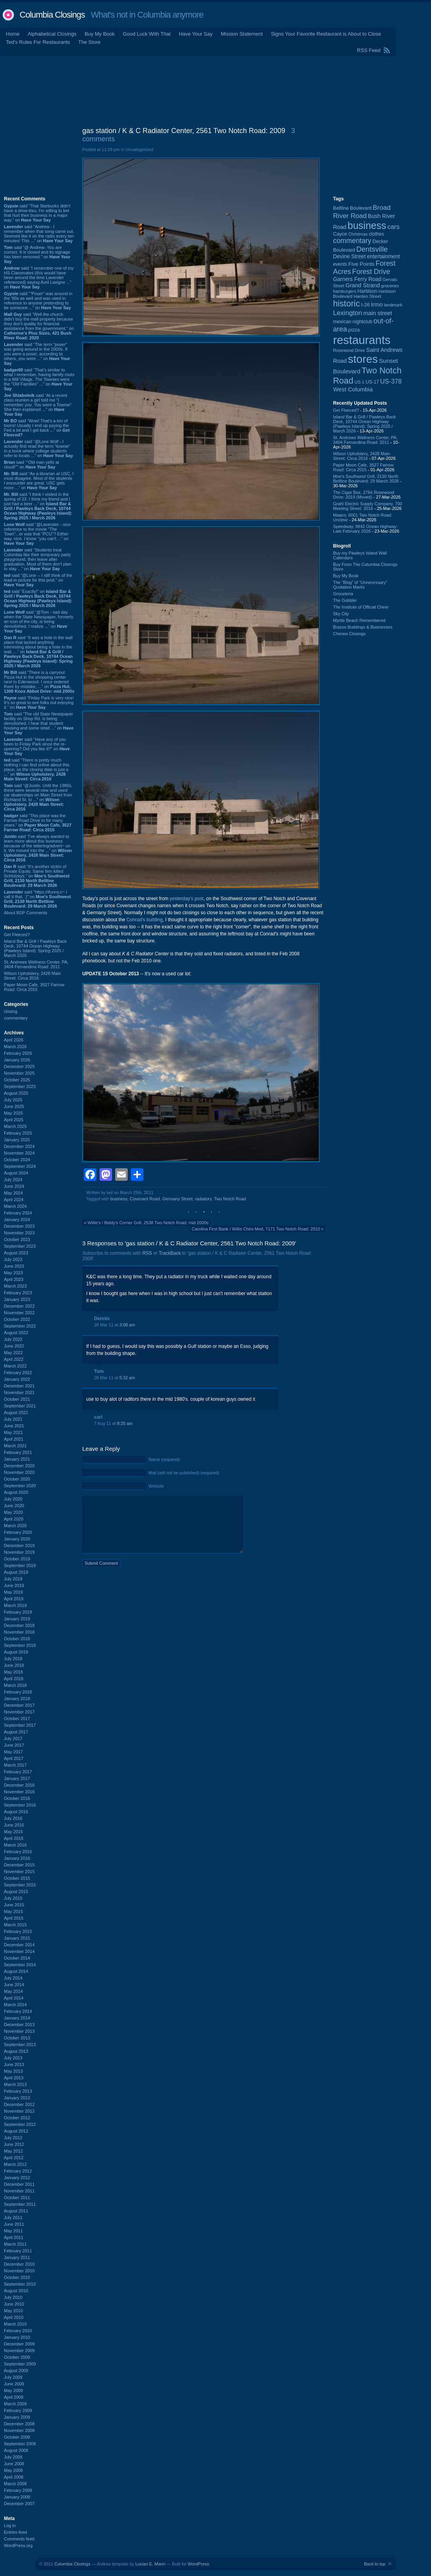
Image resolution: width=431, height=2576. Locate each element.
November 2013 (19, 2031)
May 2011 (13, 2230)
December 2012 (19, 2104)
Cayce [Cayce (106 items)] (340, 234)
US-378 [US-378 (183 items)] (391, 381)
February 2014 (18, 2011)
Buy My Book (100, 34)
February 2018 (18, 1692)
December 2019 (19, 1545)
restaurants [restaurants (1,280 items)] (362, 339)
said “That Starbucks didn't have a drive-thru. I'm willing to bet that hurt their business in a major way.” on (37, 213)
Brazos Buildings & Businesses (363, 627)
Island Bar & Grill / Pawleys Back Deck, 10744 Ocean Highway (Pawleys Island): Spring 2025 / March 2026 (35, 948)
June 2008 (14, 2463)
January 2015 (17, 1938)
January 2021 (17, 1459)
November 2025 (19, 1073)
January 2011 (17, 2257)
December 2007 (19, 2503)
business (118, 1198)
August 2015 (16, 1891)
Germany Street (177, 1198)
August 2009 (16, 2370)
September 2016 (20, 1805)
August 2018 (16, 1652)
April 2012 (14, 2157)
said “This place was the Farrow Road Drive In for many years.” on (37, 822)
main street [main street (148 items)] (377, 313)
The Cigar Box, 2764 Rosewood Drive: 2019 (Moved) (363, 494)
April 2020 (14, 1519)
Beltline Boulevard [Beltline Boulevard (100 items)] (352, 208)
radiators (203, 1198)
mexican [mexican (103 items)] (342, 321)
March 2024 (15, 1206)
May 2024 (13, 1193)
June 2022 (14, 1346)
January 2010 (17, 2337)
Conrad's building (145, 919)
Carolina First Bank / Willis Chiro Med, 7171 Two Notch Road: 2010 (256, 1229)
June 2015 (14, 1904)
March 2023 (15, 1286)
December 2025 (19, 1066)
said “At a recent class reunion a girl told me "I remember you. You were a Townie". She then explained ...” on (38, 404)
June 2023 (14, 1266)
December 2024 (19, 1146)
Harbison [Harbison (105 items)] (367, 291)
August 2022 (16, 1332)
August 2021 (16, 1412)
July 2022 (13, 1339)
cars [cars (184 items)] (394, 226)
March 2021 (15, 1445)
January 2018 (17, 1698)
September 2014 (20, 1964)
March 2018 (15, 1685)
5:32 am (127, 1377)
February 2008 (18, 2490)
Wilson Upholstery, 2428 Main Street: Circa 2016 (32, 975)
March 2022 (15, 1366)
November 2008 (19, 2430)
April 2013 (14, 2077)
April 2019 (14, 1598)
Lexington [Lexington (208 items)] (347, 313)
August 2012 (16, 2131)
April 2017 (14, 1758)
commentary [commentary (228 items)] (352, 241)
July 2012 (13, 2137)
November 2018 (19, 1632)
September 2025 (20, 1086)
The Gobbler (345, 600)
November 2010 (19, 2270)
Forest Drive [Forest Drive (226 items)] (371, 272)
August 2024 (16, 1173)
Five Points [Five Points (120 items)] (361, 264)
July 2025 (13, 1099)
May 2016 (13, 1831)
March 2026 (15, 1046)
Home (13, 34)
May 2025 (13, 1113)
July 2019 (13, 1578)
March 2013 (15, 2084)
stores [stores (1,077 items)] (363, 359)
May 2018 (13, 1672)
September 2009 (20, 2364)
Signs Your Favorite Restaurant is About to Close (326, 34)
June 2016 (14, 1825)
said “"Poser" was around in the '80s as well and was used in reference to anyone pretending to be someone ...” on (38, 300)
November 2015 (19, 1871)
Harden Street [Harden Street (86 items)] (367, 296)
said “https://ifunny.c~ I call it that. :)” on (37, 899)
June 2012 (14, 2144)
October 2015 (17, 1878)
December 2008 (19, 2423)
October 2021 (17, 1399)
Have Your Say (195, 34)
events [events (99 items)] (340, 264)
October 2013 (17, 2038)
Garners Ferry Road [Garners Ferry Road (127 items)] (357, 279)
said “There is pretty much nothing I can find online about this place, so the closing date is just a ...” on (36, 769)
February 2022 (18, 1372)
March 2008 (15, 2483)
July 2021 (13, 1419)
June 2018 (14, 1665)
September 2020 (20, 1485)
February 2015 (18, 1931)
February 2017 (18, 1771)
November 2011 (19, 2191)
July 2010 (13, 2297)
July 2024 (13, 1179)
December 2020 (19, 1465)
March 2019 (15, 1605)
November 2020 (19, 1472)
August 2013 (16, 2051)
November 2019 (19, 1552)
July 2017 (13, 1738)
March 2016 (15, 1845)
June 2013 (14, 2064)
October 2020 (17, 1479)
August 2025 (16, 1093)
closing (10, 1011)
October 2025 (17, 1079)
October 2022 (17, 1319)
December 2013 (19, 2024)
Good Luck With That (147, 34)
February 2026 (18, 1053)
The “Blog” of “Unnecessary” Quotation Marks (360, 584)
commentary (16, 1018)
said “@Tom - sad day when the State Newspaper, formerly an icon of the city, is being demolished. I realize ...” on (38, 621)
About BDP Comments (25, 912)
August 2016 (16, 1811)
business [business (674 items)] (367, 225)
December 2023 (19, 1226)
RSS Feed (368, 50)
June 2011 (14, 2224)
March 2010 (15, 2324)
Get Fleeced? (17, 934)
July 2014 (13, 1978)
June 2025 (14, 1106)
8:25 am (125, 1423)
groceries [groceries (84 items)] (390, 285)
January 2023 (17, 1299)
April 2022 (14, 1359)
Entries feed (15, 2532)
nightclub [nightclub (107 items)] (363, 321)
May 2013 (13, 2071)
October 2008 (17, 2437)
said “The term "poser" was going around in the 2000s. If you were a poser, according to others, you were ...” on (37, 354)
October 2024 (17, 1159)
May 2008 (13, 2470)
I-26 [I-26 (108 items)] (365, 305)
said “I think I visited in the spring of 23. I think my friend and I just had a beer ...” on (38, 506)
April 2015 (14, 1918)
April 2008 (14, 2477)
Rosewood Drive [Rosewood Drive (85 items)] (349, 350)
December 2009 (19, 2344)
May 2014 (13, 1991)
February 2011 (18, 2250)
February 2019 (18, 1612)
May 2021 (13, 1432)
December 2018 (19, 1625)
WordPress (198, 2564)
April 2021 (14, 1439)
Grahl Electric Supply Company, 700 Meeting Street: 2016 (367, 506)
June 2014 (14, 1984)
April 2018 (14, 1678)
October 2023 (17, 1239)
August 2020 (16, 1492)
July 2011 (13, 2217)
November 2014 (19, 1951)
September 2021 (20, 1405)
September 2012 (20, 2124)
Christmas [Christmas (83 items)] (358, 234)
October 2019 (17, 1558)
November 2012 (19, 2111)
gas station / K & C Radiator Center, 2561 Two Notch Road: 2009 (183, 131)
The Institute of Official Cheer (361, 607)
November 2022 (19, 1312)
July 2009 (13, 2377)
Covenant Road (144, 1198)
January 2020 (17, 1539)
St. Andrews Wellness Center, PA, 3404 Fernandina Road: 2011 (36, 964)
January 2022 (17, 1379)
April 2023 (14, 1279)
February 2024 (18, 1213)
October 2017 (17, 1718)
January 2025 (17, 1139)
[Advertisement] (216, 89)
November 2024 (19, 1153)
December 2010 (19, 2264)
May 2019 (13, 1592)
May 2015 (13, 1911)
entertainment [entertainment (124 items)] (383, 256)
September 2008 (20, 2443)
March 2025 (15, 1126)
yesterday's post (186, 898)
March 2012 (15, 2164)
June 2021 (14, 1425)
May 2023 (13, 1272)
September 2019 (20, 1565)
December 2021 (19, 1385)
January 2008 (17, 2497)
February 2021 (18, 1452)
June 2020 (14, 1505)
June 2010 (14, 2304)
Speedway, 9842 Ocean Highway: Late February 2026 (365, 528)
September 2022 (20, 1326)
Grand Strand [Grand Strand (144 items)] (363, 285)
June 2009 (14, 2383)
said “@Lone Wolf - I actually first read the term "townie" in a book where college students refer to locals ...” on (38, 448)
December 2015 (19, 1865)
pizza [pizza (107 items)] (354, 330)
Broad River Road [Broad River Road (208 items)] (362, 212)
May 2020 (13, 1512)
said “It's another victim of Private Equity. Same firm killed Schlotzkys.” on (36, 876)
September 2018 (20, 1645)
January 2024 (17, 1219)
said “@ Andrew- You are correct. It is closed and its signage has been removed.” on (37, 254)
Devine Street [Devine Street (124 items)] (349, 256)
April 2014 (14, 1998)
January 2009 (17, 2417)
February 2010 (18, 2330)
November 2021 (19, 1392)
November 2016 (19, 1791)
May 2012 (13, 2151)
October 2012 (17, 2117)
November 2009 (19, 2350)
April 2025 (14, 1119)
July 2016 (13, 1818)
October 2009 (17, 2357)
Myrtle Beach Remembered (359, 620)
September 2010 (20, 2284)
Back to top (375, 2564)
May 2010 (13, 2310)
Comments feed (19, 2538)
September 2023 (20, 1246)
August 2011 (16, 2211)
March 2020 (15, 1525)
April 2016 (14, 1838)
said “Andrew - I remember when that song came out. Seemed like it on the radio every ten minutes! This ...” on (39, 233)
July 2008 (13, 2457)
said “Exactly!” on (38, 598)
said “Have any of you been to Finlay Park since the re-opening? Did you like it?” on (37, 746)
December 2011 (19, 2184)
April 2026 (14, 1040)
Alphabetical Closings (52, 34)
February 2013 (18, 2091)
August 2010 (16, 2290)
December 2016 (19, 1785)
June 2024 (14, 1186)
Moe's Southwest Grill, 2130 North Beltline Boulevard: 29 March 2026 (366, 478)
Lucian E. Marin (150, 2564)
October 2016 (17, 1798)
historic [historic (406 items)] (346, 303)
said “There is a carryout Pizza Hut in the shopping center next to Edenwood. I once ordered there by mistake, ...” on (39, 682)
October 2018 (17, 1638)
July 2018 (13, 1658)
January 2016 (17, 1858)
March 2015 (15, 1924)
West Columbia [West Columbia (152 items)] (353, 389)
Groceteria (343, 593)
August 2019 (16, 1572)
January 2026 (17, 1059)
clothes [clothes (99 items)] (376, 234)
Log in (10, 2525)
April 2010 (14, 2317)
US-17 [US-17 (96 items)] (372, 382)
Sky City (341, 613)
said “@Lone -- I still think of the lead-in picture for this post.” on (38, 580)
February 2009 (18, 2410)
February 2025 (18, 1133)
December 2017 (19, 1705)
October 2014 (17, 1958)
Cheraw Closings (349, 633)
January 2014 (17, 2018)
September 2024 (20, 1166)
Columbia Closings (52, 15)
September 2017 (20, 1725)
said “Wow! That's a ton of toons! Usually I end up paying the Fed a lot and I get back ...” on (37, 427)
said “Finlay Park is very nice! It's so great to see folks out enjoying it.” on (39, 702)
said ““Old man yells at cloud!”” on (31, 464)
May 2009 (13, 2390)
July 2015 (13, 1898)
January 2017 (17, 1778)
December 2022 (19, 1306)
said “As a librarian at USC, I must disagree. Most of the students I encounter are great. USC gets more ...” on (39, 480)
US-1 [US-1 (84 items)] (359, 382)
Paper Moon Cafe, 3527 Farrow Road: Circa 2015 (34, 987)
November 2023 (19, 1232)
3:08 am (127, 1324)
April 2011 (14, 2237)
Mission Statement (242, 34)
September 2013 (20, 2044)
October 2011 (17, 2197)
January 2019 (17, 1618)
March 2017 (15, 1765)
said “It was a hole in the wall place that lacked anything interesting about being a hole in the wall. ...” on (38, 651)
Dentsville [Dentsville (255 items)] (372, 249)
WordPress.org (18, 2545)
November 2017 (19, 1712)
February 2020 (18, 1532)
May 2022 (13, 1352)
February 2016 (18, 1851)
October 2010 (17, 2277)
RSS (147, 1253)
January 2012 (17, 2177)
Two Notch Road (230, 1198)
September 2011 (20, 2204)
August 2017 (16, 1731)
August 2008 (16, 2450)
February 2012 (18, 2171)
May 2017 (13, 1751)
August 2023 (16, 1252)
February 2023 (18, 1292)
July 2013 (13, 2057)
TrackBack (170, 1253)
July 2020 (13, 1499)
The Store (89, 42)
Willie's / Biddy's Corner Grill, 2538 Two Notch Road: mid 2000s (147, 1222)
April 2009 (14, 2397)
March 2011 (15, 2244)
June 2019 (14, 1585)
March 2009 (15, 2403)
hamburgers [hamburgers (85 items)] (344, 291)
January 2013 (17, 2097)
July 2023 (13, 1259)
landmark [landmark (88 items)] (393, 305)
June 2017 (14, 1745)
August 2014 (16, 1971)
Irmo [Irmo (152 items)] (377, 304)
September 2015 (20, 1884)
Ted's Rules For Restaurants (38, 42)
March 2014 (15, 2004)
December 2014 (19, 1944)
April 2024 (14, 1199)
